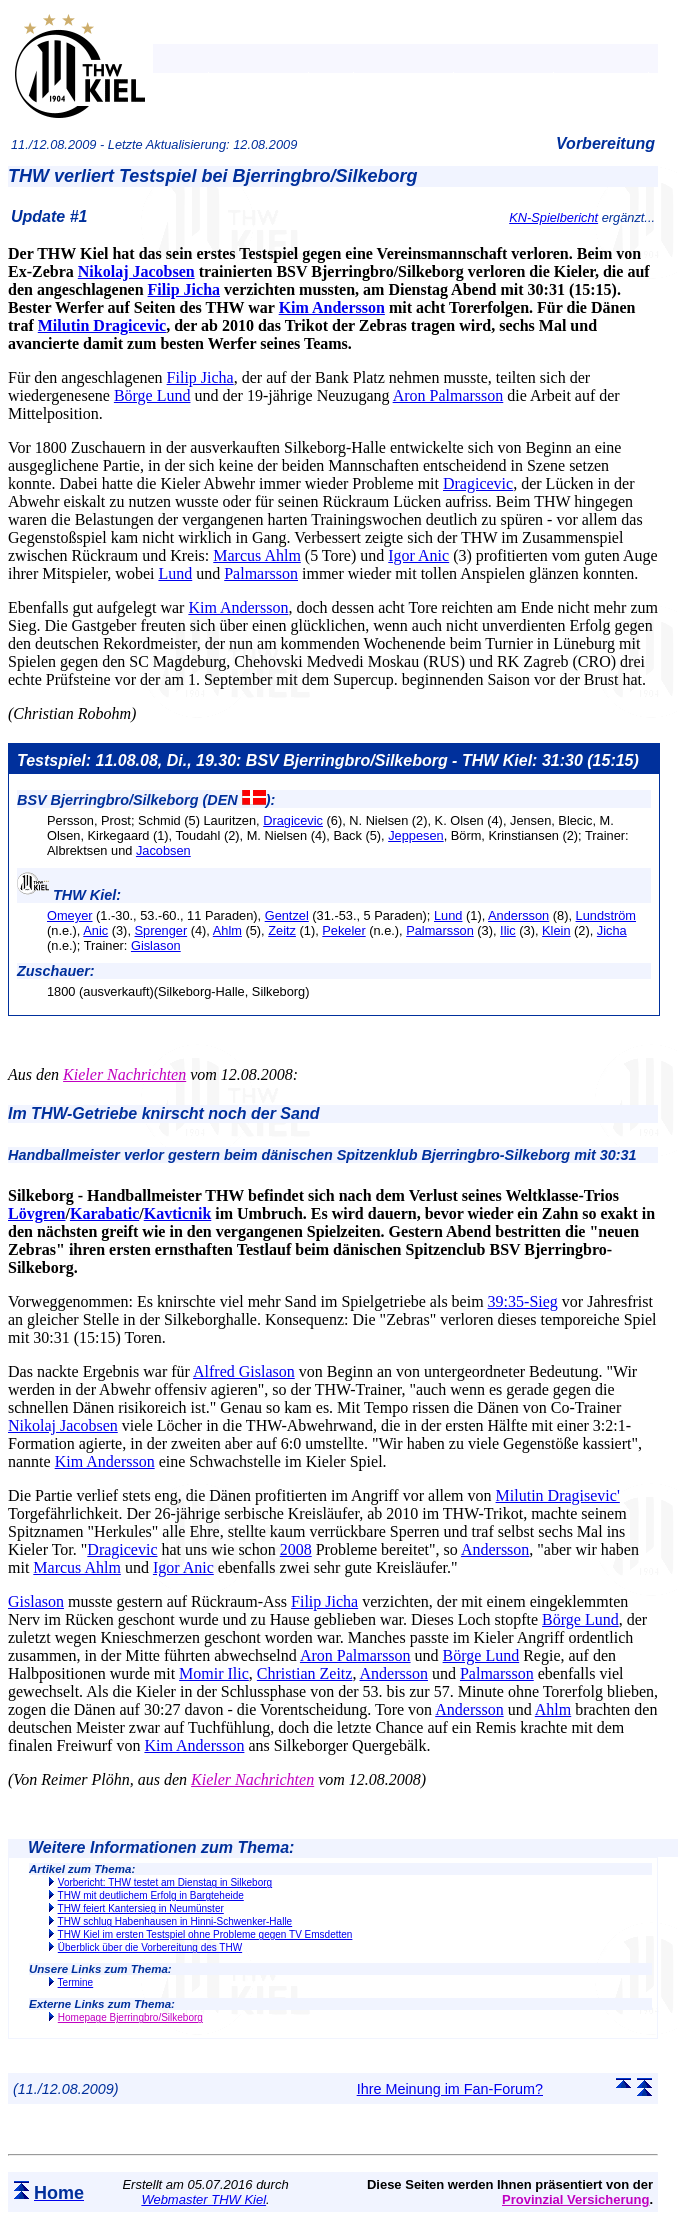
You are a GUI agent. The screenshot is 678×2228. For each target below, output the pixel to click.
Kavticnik (178, 1213)
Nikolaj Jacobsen (136, 271)
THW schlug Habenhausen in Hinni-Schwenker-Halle (175, 1921)
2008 (296, 1549)
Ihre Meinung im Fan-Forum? (450, 2089)
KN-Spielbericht (553, 217)
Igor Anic (418, 555)
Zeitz (282, 930)
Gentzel (287, 915)
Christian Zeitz (305, 1673)
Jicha (612, 930)
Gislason (156, 945)
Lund (175, 573)
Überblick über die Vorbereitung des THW (150, 1947)
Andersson (518, 915)
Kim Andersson (332, 307)
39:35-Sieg (523, 1301)
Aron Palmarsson (448, 395)
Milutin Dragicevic (102, 325)
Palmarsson (261, 573)
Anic (95, 930)
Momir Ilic (214, 1673)
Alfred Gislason (244, 1371)
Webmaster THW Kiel (203, 2199)
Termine (76, 1982)
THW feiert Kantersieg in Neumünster (141, 1908)
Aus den (33, 1074)
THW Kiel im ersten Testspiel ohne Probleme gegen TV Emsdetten (205, 1934)
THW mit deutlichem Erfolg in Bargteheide (151, 1895)
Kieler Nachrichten (124, 1074)
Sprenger (161, 930)
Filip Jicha (184, 289)
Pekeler (343, 930)
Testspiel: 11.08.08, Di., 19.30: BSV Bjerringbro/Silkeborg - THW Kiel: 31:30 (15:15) (328, 760)
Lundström (606, 915)
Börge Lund (152, 395)
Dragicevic (478, 483)
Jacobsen (163, 850)
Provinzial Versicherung (575, 2199)
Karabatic (104, 1213)
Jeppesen (416, 835)
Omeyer (70, 915)
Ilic (508, 930)
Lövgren (36, 1213)
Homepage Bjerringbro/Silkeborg (130, 2017)
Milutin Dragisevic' (558, 1495)
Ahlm (227, 930)
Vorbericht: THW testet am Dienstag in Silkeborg (165, 1882)
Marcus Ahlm (257, 555)
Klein (556, 930)
